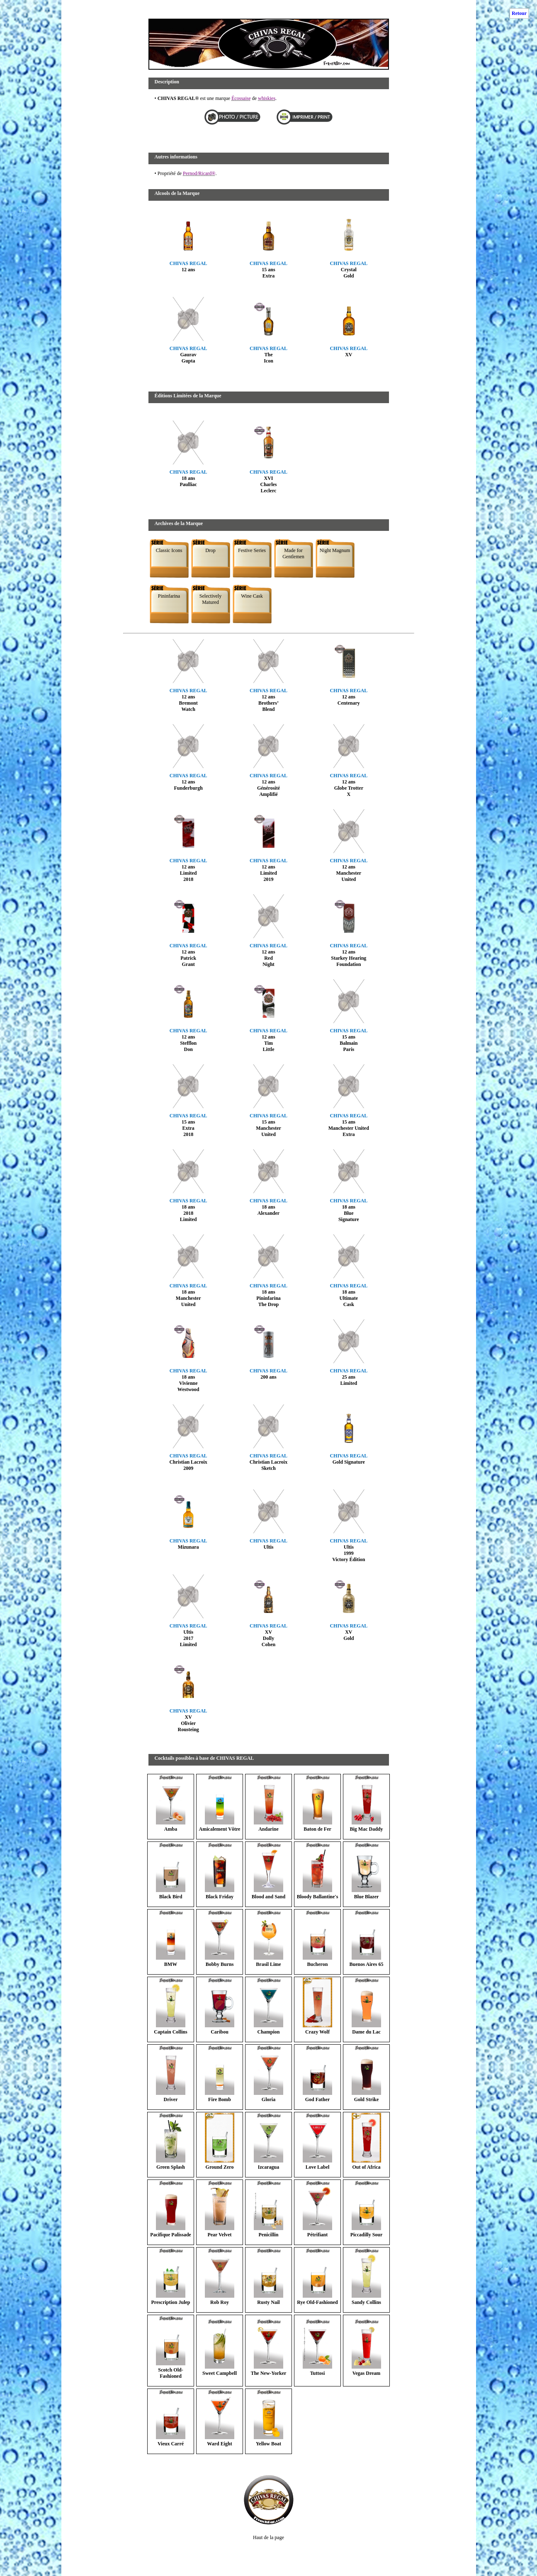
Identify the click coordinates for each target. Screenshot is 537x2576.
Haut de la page (268, 2537)
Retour (519, 13)
